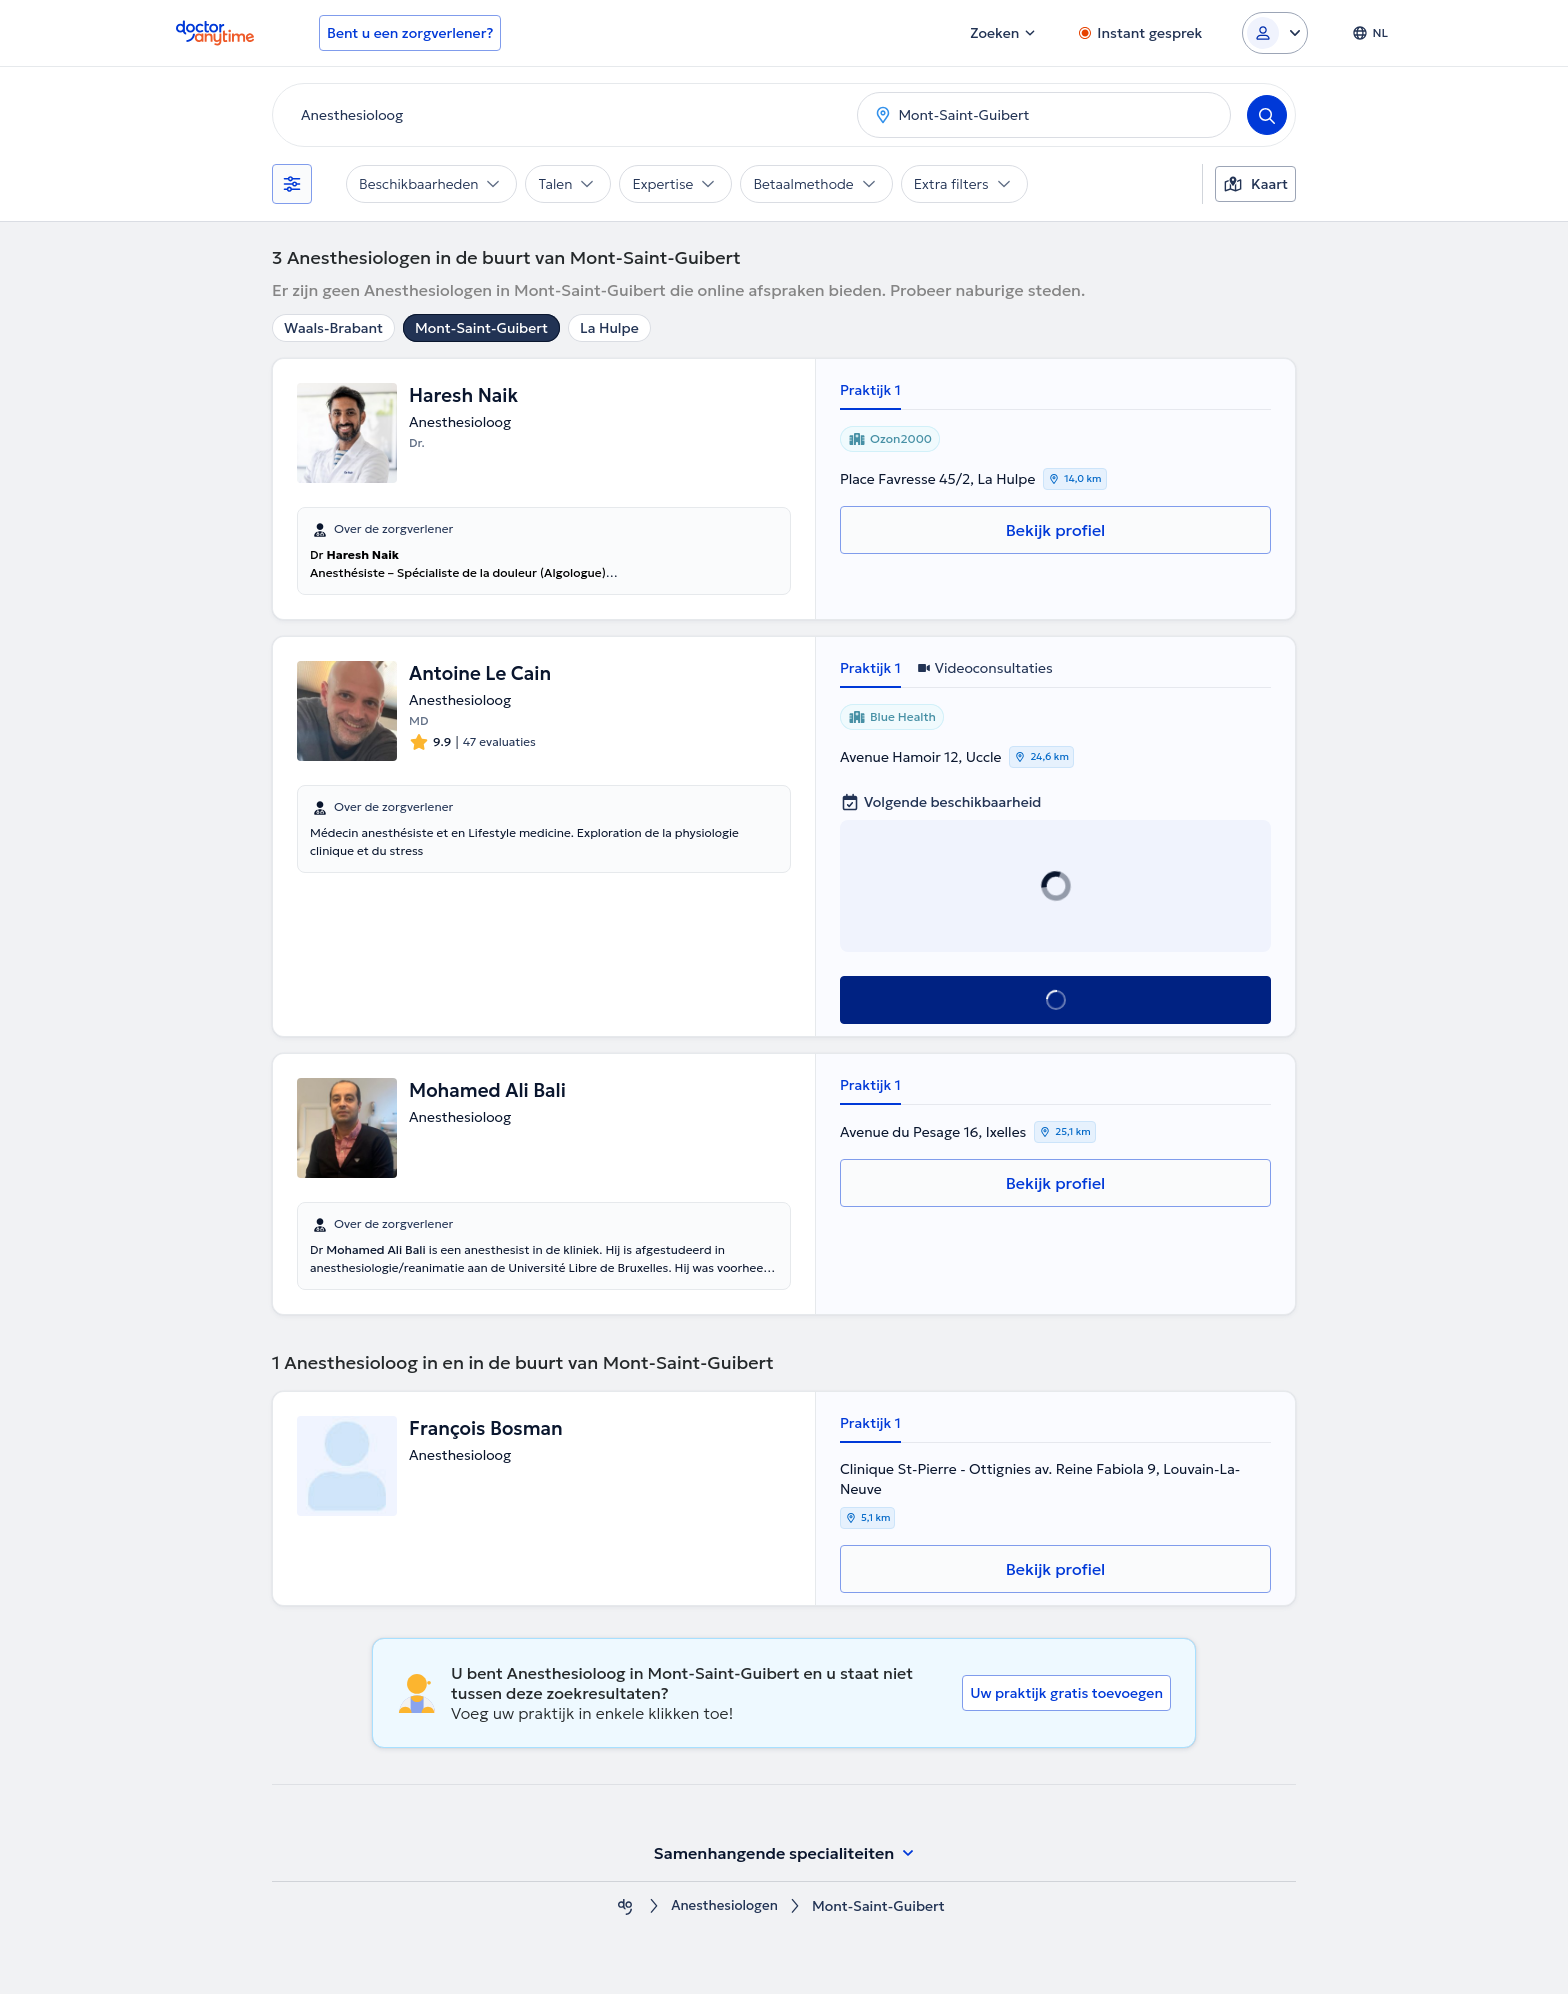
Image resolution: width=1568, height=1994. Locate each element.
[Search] (1267, 115)
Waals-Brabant (333, 328)
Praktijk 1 (870, 390)
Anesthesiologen (724, 1906)
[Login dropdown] (1275, 33)
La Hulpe (609, 328)
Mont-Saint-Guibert (481, 328)
